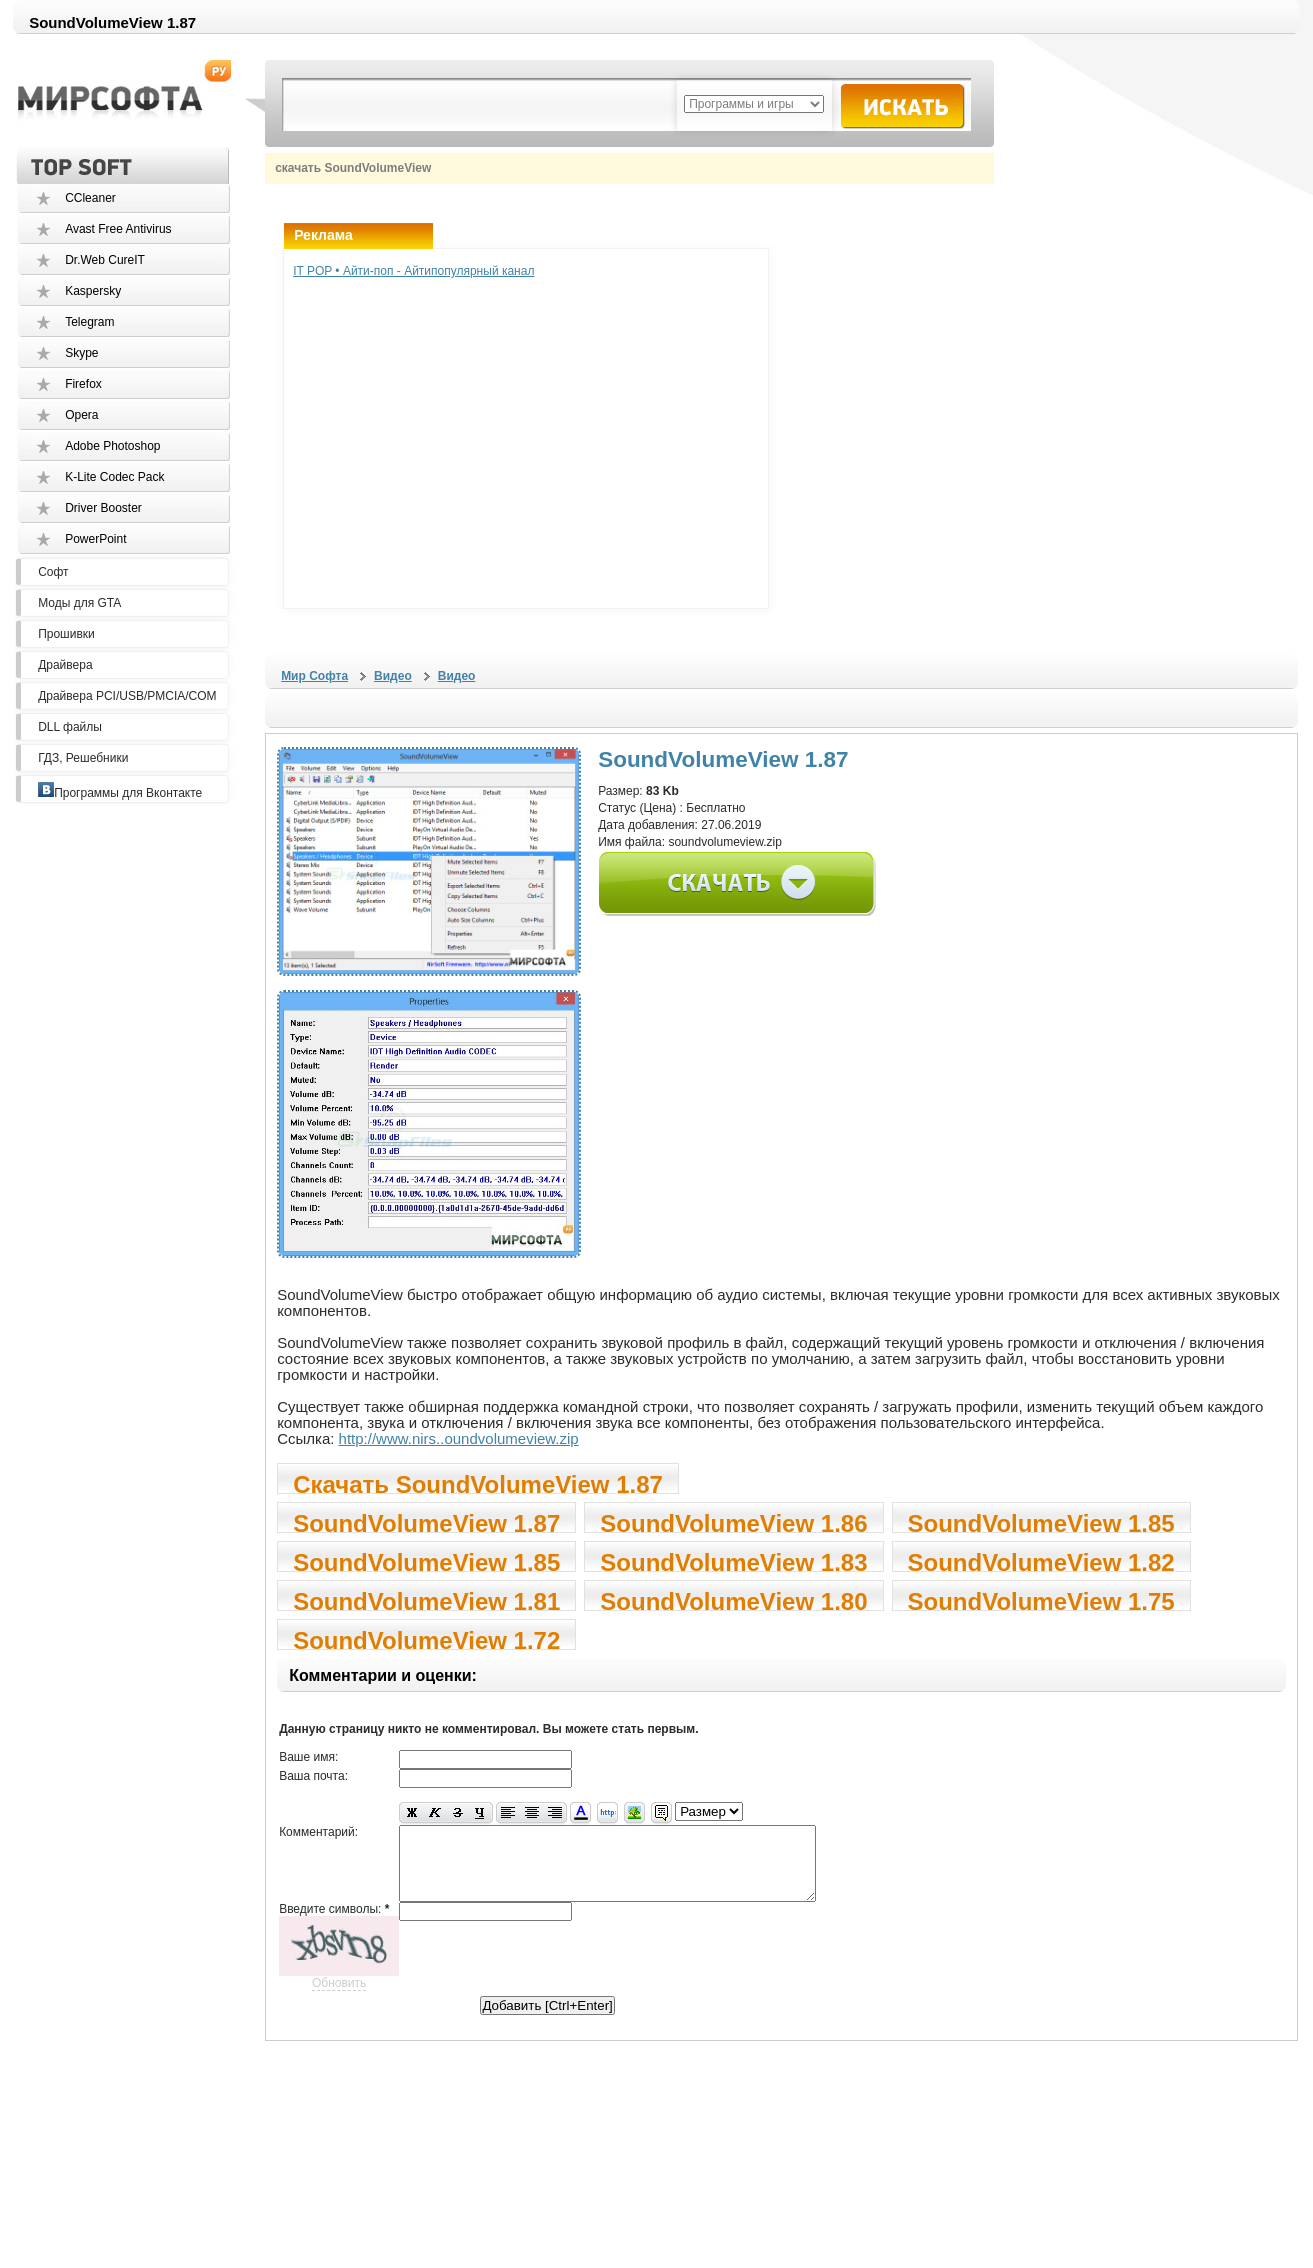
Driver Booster (103, 508)
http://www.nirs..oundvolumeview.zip (459, 1438)
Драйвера (65, 665)
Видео (393, 676)
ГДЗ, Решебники (83, 758)
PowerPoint (95, 539)
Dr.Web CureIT (105, 260)
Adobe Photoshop (112, 446)
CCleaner (90, 198)
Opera (81, 415)
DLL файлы (70, 727)
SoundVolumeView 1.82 (1041, 1560)
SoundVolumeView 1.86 (733, 1521)
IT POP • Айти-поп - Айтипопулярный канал (413, 271)
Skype (81, 353)
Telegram (89, 322)
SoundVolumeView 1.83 (733, 1560)
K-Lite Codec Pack (114, 477)
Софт (53, 572)
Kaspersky (93, 291)
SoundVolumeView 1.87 (426, 1521)
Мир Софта (314, 676)
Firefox (83, 384)
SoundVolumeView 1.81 (426, 1599)
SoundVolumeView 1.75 (1041, 1599)
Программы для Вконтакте (120, 793)
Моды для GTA (79, 603)
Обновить (339, 1998)
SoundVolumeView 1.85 (1041, 1521)
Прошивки (66, 634)
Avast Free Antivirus (118, 229)
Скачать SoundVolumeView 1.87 (478, 1482)
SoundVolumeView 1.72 (426, 1638)
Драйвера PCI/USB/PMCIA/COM (127, 696)
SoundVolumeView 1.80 (733, 1599)
